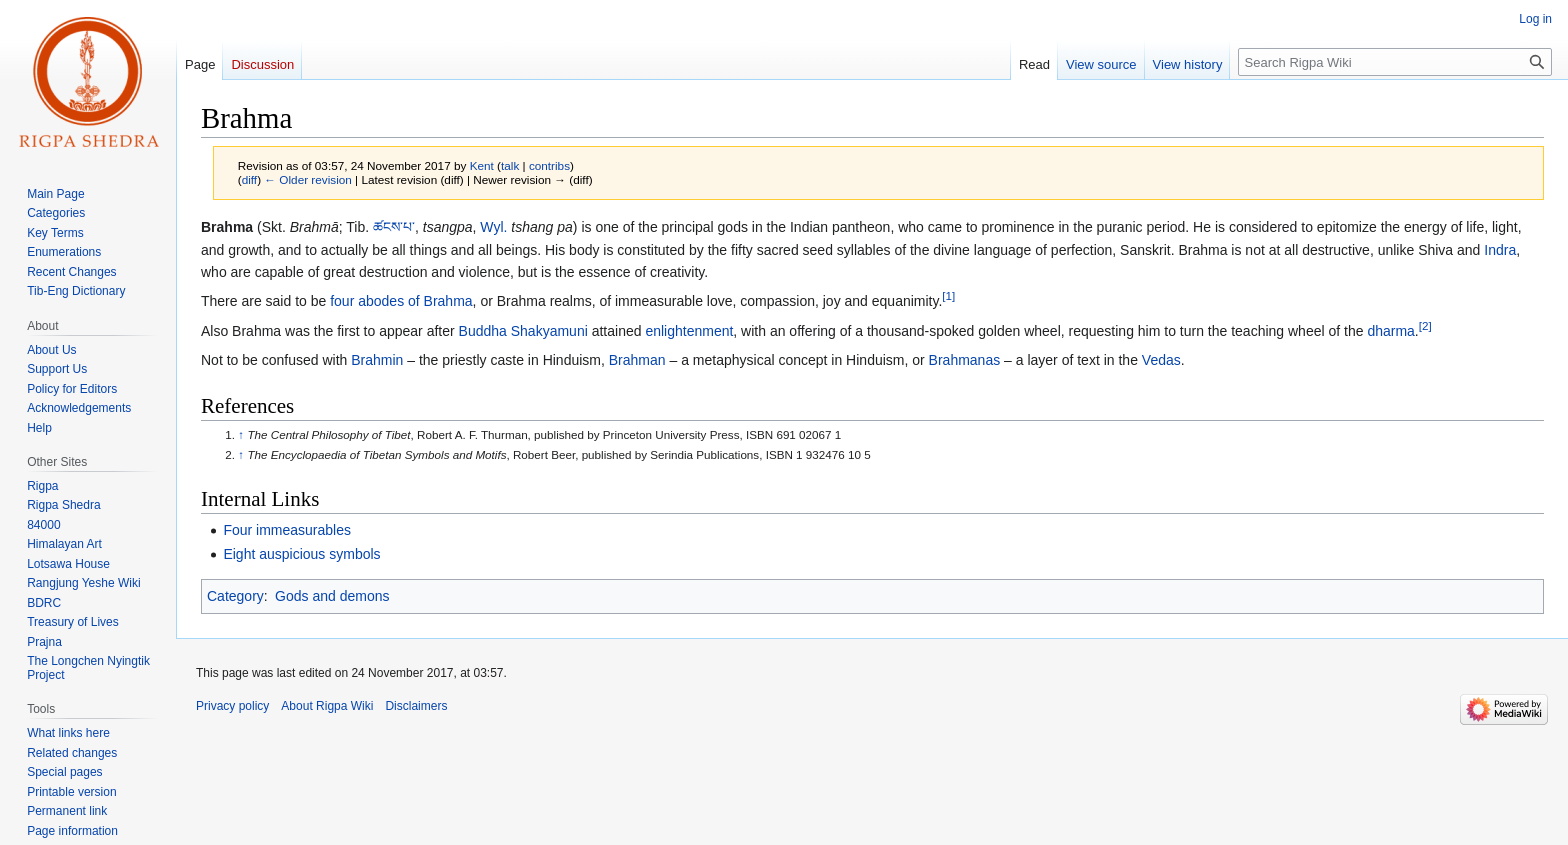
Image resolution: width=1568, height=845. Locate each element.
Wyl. (493, 227)
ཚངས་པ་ (394, 227)
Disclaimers (416, 706)
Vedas (1161, 360)
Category (235, 596)
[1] (948, 296)
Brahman (637, 360)
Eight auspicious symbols (301, 554)
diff (249, 179)
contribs (549, 165)
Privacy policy (232, 706)
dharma (1390, 331)
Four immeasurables (287, 530)
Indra (1500, 250)
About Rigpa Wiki (327, 706)
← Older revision (308, 179)
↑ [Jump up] (241, 434)
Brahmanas (965, 360)
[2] (1425, 325)
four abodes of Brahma (401, 301)
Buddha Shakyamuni (523, 331)
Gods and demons (332, 596)
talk (510, 165)
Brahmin (377, 360)
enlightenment (689, 331)
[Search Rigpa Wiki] (1395, 62)
